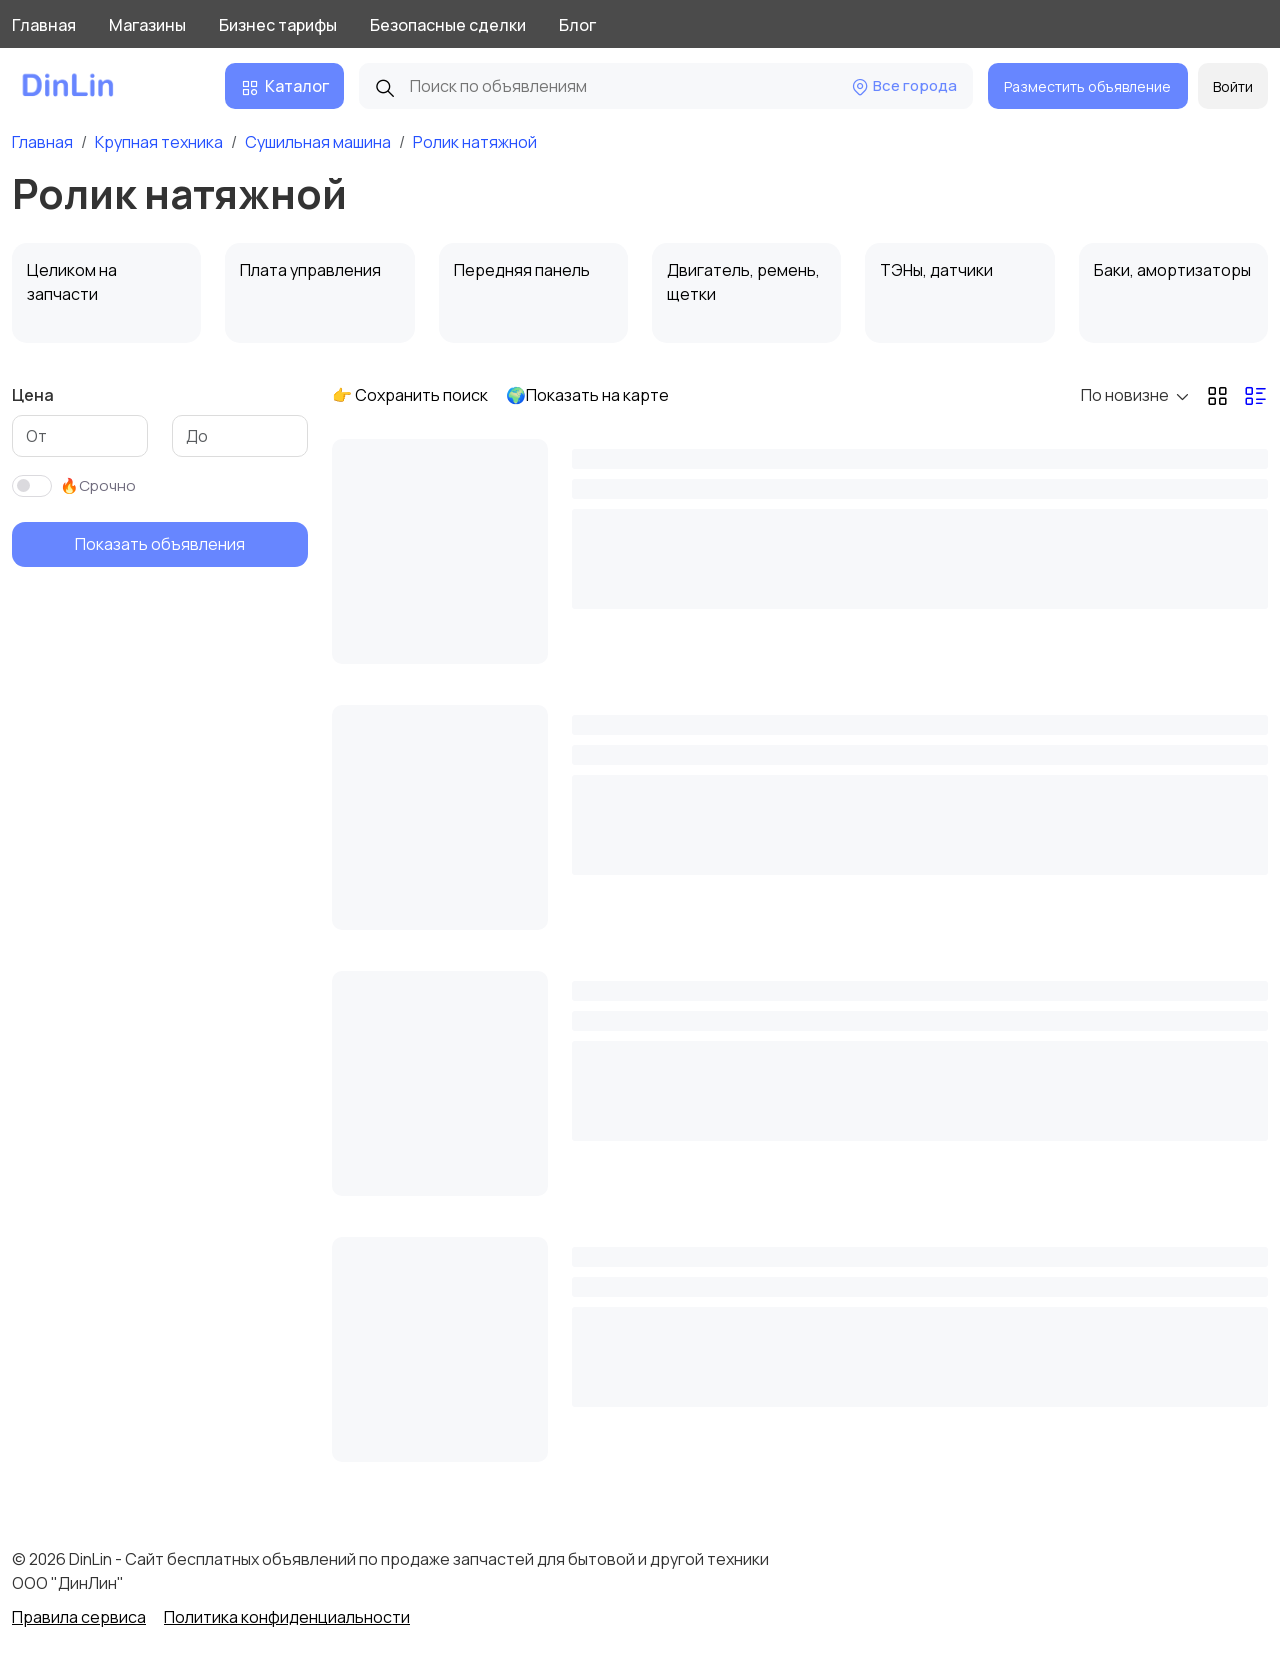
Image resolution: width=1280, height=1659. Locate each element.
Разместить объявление (1087, 86)
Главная (44, 25)
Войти (1233, 86)
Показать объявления (160, 544)
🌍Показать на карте (587, 395)
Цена (33, 395)
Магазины (147, 25)
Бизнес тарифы (278, 25)
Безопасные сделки (448, 25)
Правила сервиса (79, 1617)
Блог (577, 25)
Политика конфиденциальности (287, 1617)
